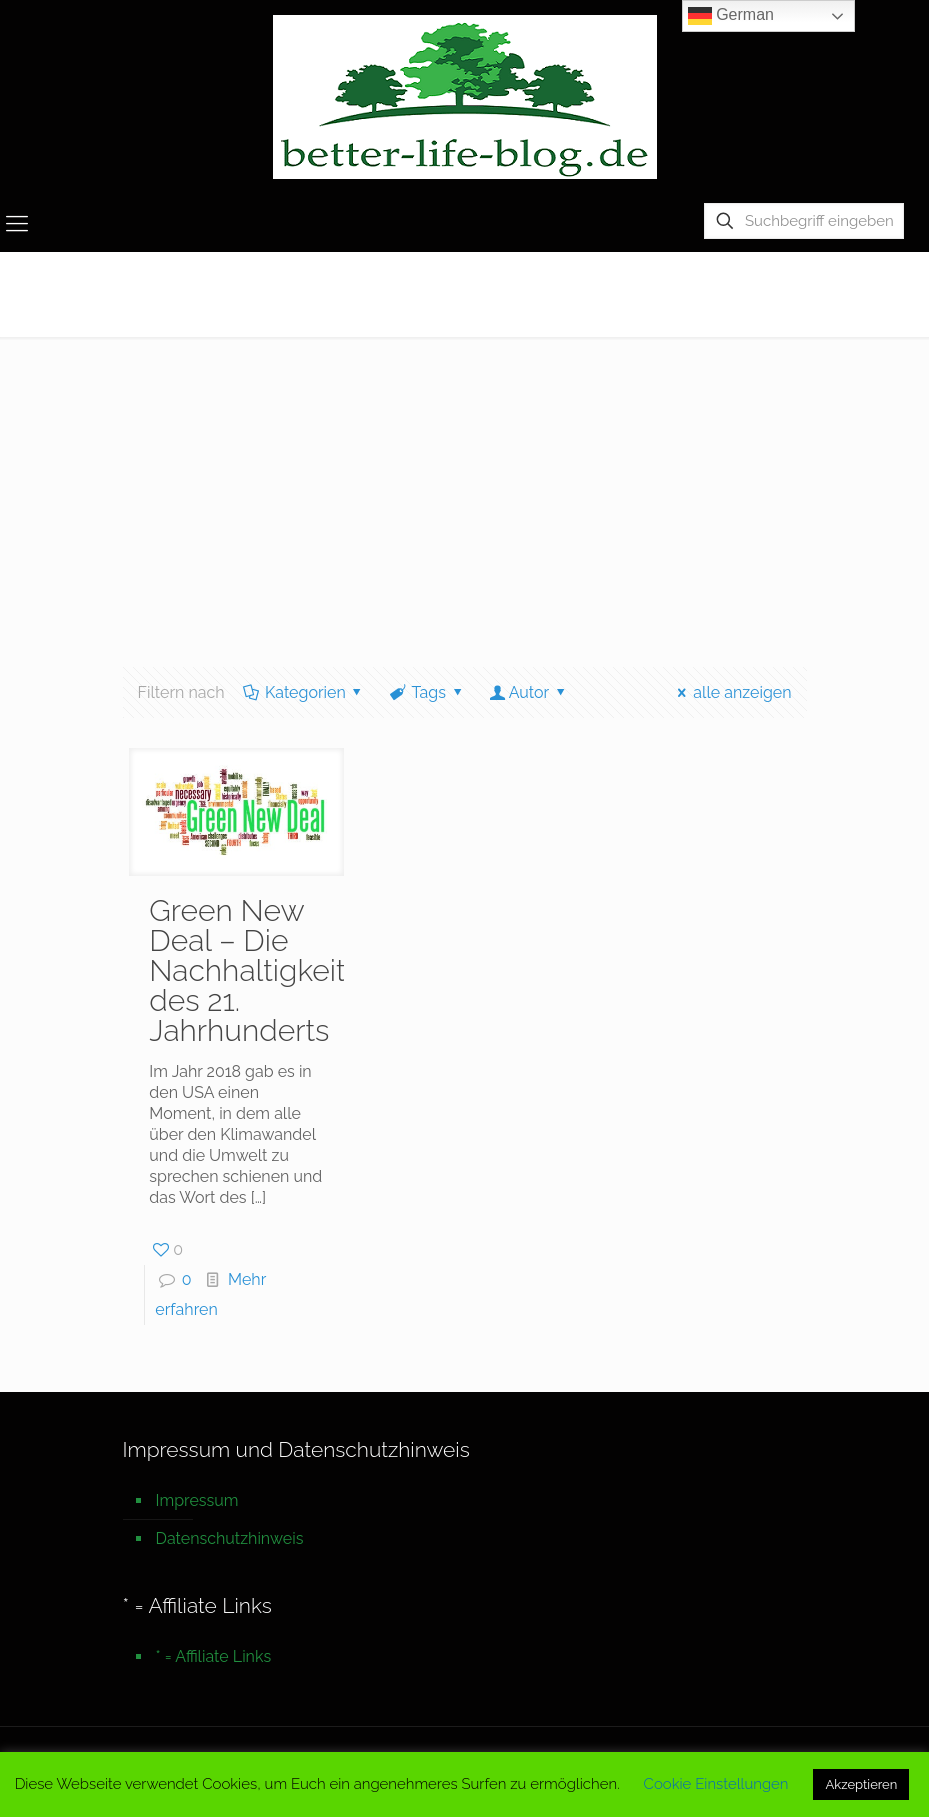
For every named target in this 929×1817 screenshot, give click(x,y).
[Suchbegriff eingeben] (804, 221)
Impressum (197, 1500)
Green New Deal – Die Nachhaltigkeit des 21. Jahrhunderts (247, 970)
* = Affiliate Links (214, 1656)
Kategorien (304, 692)
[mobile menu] (17, 223)
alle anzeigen (731, 692)
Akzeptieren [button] (861, 1784)
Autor (528, 692)
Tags (427, 692)
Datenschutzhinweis (230, 1538)
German (731, 16)
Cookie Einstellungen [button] (716, 1784)
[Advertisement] (464, 487)
